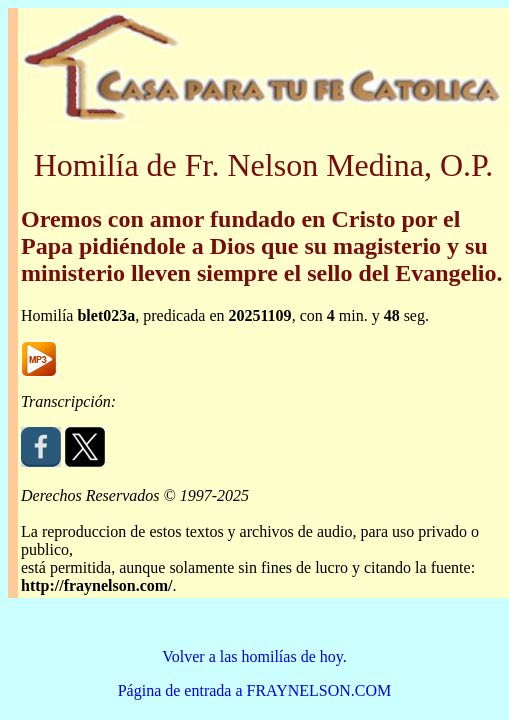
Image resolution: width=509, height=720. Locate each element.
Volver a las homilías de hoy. (254, 656)
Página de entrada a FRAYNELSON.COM (255, 690)
